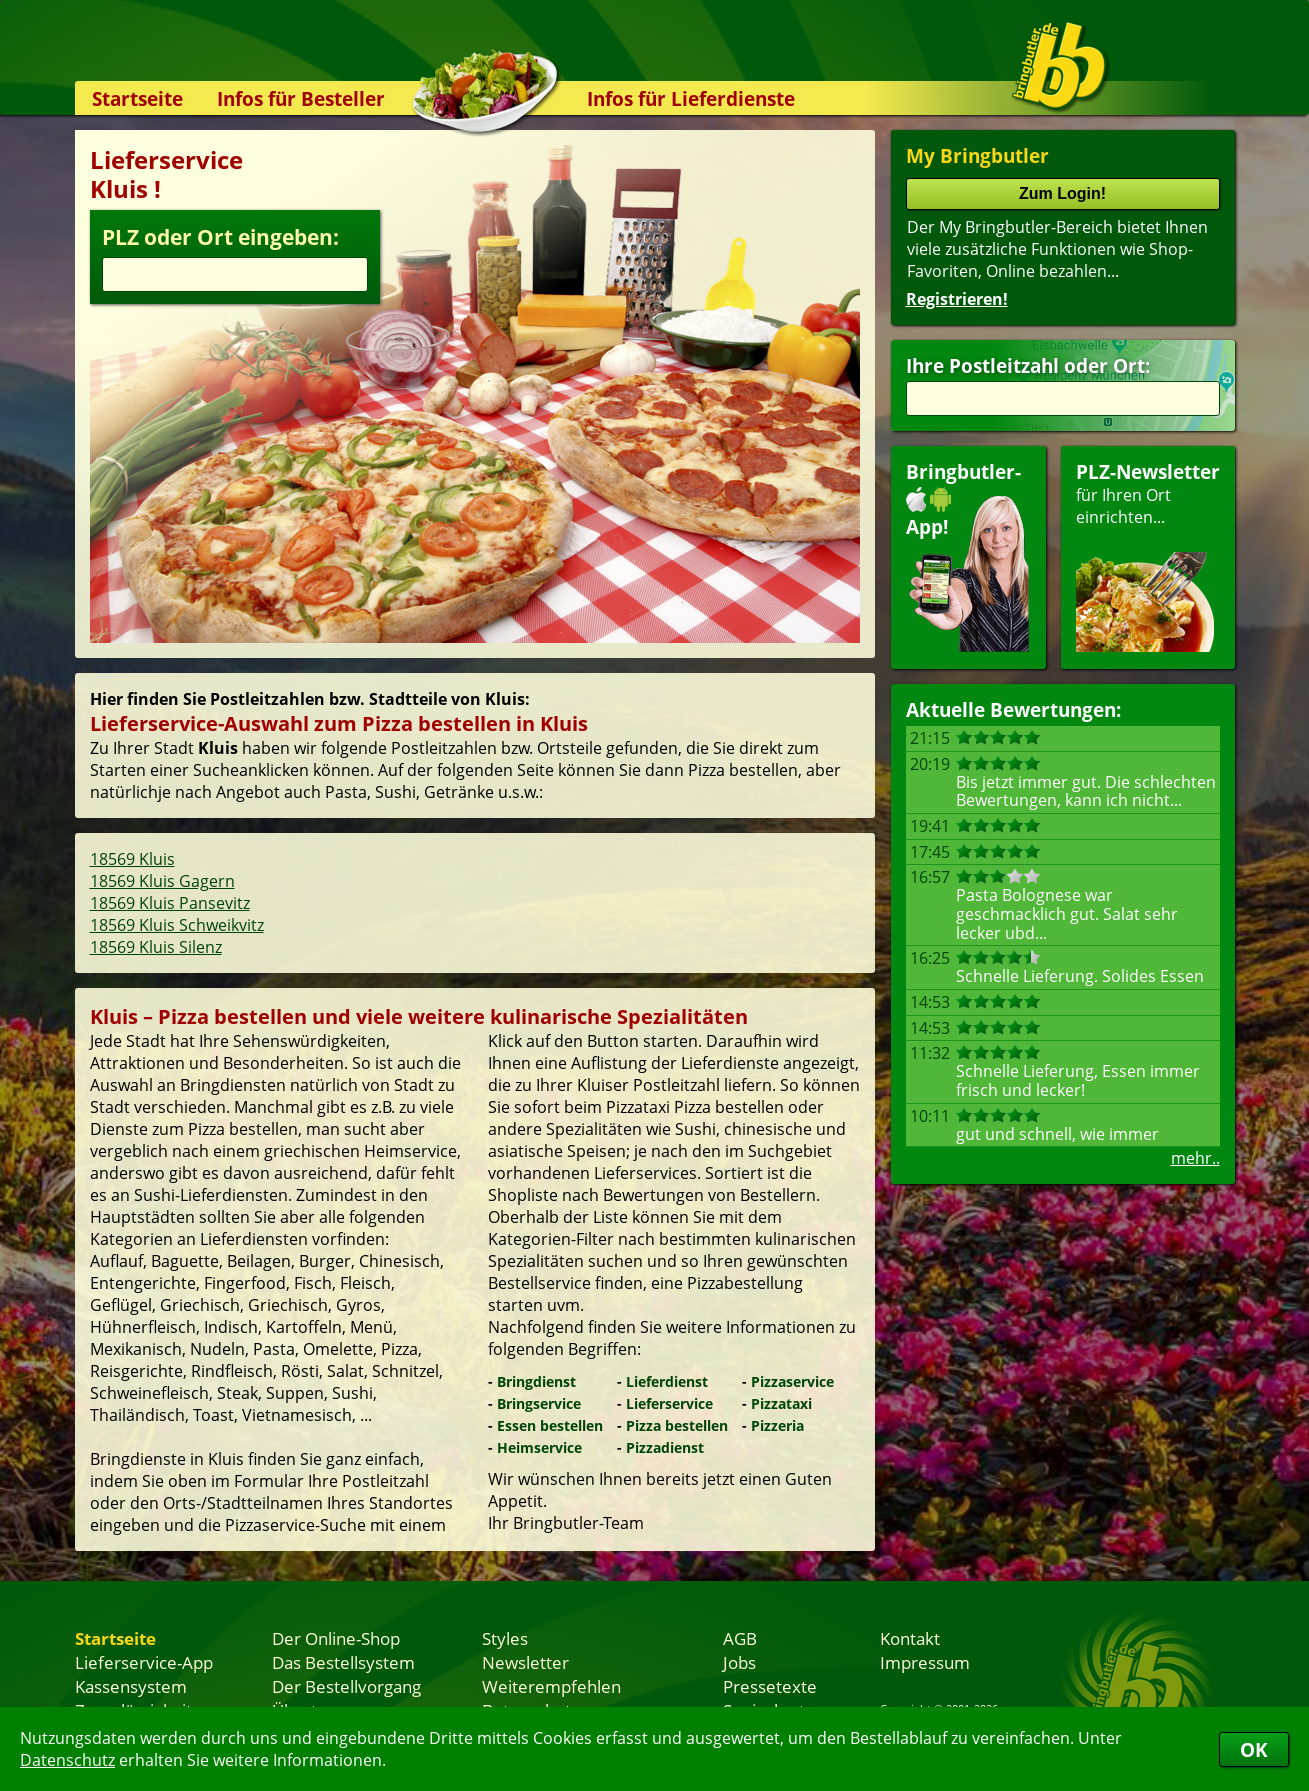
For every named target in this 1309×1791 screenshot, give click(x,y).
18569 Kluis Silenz (156, 947)
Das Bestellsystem (343, 1662)
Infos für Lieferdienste (691, 98)
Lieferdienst (667, 1381)
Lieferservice (669, 1403)
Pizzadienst (665, 1447)
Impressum (925, 1662)
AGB (740, 1638)
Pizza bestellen (677, 1425)
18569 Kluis (132, 859)
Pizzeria (777, 1425)
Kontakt (910, 1638)
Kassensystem (131, 1686)
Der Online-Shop (336, 1638)
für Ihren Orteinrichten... (1148, 555)
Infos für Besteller (301, 98)
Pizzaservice (792, 1381)
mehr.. (1195, 1158)
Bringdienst (536, 1381)
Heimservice (539, 1447)
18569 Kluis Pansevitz (170, 903)
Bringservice (539, 1403)
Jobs (739, 1662)
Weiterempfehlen (551, 1686)
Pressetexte (770, 1686)
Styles (505, 1638)
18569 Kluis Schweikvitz (177, 925)
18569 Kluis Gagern (162, 881)
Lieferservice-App (144, 1662)
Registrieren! (957, 299)
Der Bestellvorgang (346, 1686)
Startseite (137, 98)
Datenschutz (67, 1760)
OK (1254, 1749)
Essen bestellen (550, 1425)
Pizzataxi (781, 1403)
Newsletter (525, 1662)
